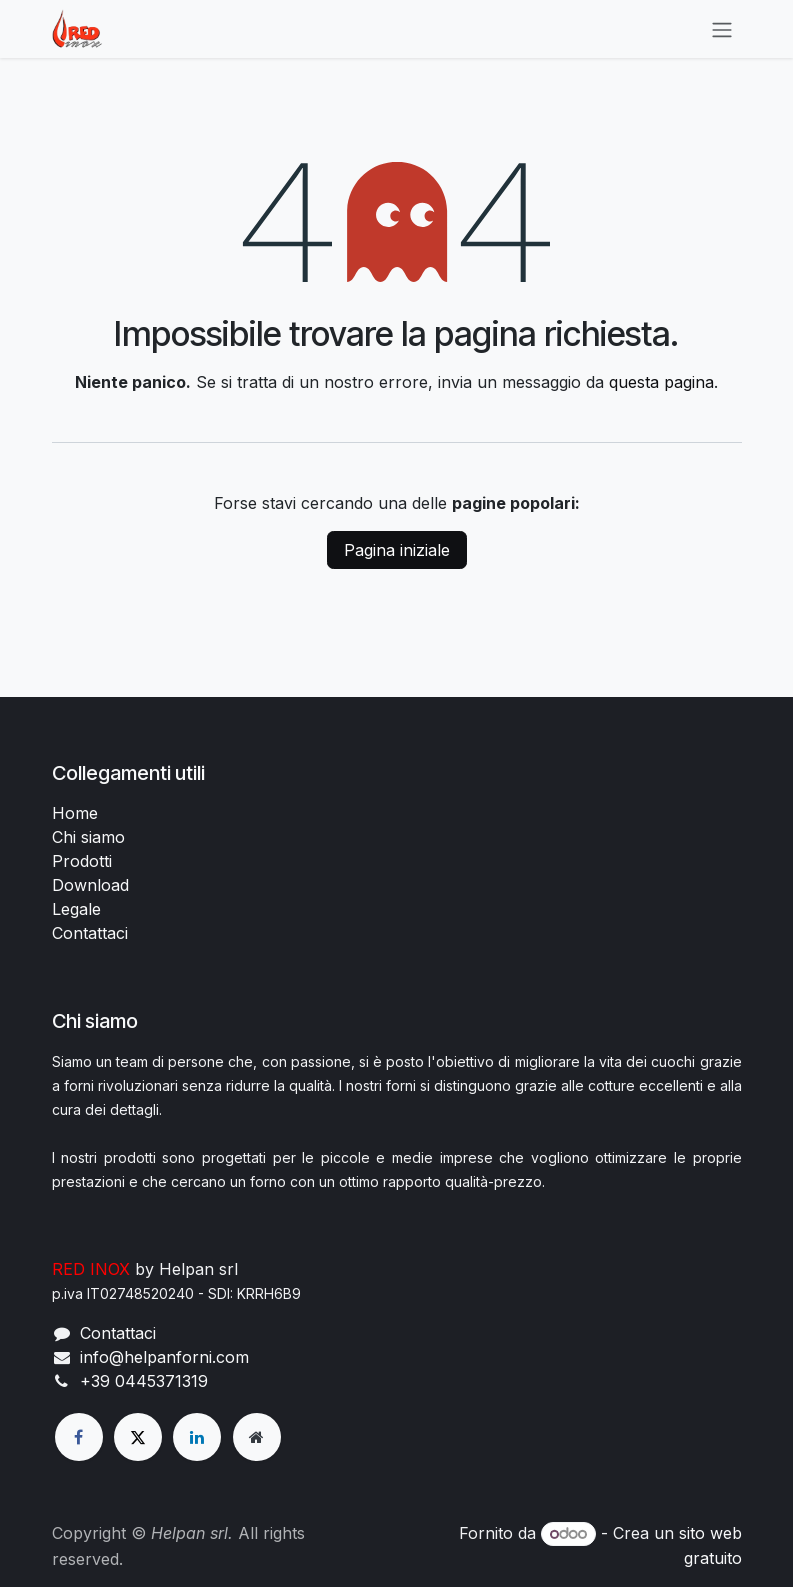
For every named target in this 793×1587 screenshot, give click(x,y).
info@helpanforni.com (164, 1357)
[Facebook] (79, 1437)
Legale (76, 909)
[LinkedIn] (197, 1437)
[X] (138, 1437)
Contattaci (90, 933)
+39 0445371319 (144, 1381)
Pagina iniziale (397, 550)
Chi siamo (88, 837)
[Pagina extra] (257, 1437)
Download (90, 885)
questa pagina (661, 382)
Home (75, 813)
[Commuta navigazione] (722, 29)
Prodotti (82, 861)
